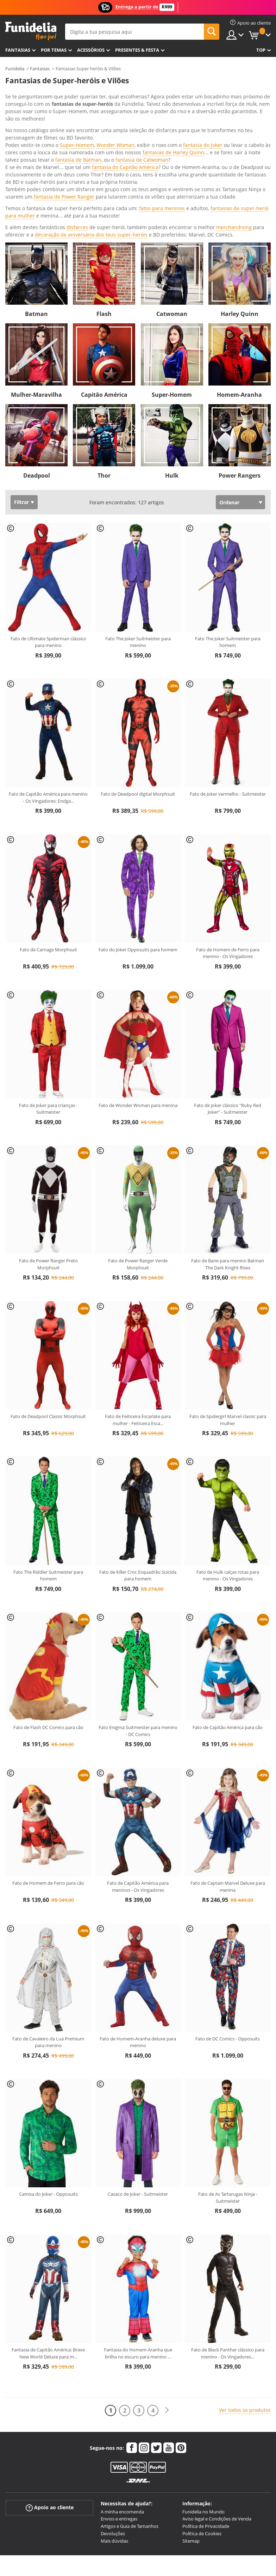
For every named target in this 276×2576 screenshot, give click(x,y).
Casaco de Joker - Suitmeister (138, 2091)
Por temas (54, 50)
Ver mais (22, 131)
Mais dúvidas (114, 2438)
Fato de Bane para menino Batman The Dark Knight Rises (227, 1161)
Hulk (171, 372)
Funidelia (14, 68)
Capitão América (104, 292)
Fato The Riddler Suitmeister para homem (48, 1472)
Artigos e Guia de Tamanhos (129, 2423)
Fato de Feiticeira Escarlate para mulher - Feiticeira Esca (138, 1316)
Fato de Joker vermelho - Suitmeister (228, 691)
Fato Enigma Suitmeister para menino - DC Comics (138, 1628)
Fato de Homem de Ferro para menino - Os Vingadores (227, 850)
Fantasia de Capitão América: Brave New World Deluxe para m (48, 2250)
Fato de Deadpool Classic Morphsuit (48, 1313)
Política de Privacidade (205, 2423)
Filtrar (21, 399)
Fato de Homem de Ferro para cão (48, 1780)
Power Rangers (240, 372)
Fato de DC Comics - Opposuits (227, 1936)
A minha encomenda (122, 2409)
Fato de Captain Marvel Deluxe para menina (227, 1783)
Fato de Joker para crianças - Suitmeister (48, 1005)
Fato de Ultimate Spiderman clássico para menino (48, 539)
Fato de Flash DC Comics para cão (48, 1624)
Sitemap (191, 2438)
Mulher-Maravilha (36, 292)
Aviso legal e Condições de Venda (216, 2416)
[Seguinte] (166, 2307)
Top (260, 50)
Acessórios (91, 50)
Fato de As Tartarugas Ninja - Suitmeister (227, 2094)
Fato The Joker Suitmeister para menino (138, 539)
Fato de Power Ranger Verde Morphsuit (138, 1161)
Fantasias (40, 68)
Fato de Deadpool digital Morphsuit (138, 691)
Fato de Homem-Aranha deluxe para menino (138, 1939)
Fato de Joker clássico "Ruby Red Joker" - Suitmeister (227, 1005)
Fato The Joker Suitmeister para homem (228, 539)
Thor (104, 372)
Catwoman (171, 211)
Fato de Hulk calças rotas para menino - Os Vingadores (227, 1472)
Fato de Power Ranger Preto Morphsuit (48, 1161)
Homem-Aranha (239, 292)
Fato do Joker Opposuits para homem (138, 846)
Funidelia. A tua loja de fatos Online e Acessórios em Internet (30, 31)
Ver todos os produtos (245, 2307)
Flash (104, 211)
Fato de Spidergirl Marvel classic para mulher (227, 1316)
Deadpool (36, 372)
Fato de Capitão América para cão (228, 1624)
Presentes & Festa (137, 50)
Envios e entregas (119, 2416)
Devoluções (113, 2430)
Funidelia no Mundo (203, 2409)
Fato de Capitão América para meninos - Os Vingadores (138, 1783)
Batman (36, 211)
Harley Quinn (239, 211)
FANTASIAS (17, 50)
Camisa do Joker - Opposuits (48, 2091)
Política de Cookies (201, 2430)
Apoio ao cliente (50, 2404)
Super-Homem (172, 292)
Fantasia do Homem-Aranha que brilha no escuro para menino (138, 2250)
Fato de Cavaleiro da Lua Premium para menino (48, 1939)
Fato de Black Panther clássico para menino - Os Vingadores (227, 2250)
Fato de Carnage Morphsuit (48, 846)
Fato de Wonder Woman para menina (138, 1002)
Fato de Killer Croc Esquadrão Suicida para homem (137, 1472)
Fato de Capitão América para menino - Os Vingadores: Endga (48, 694)
